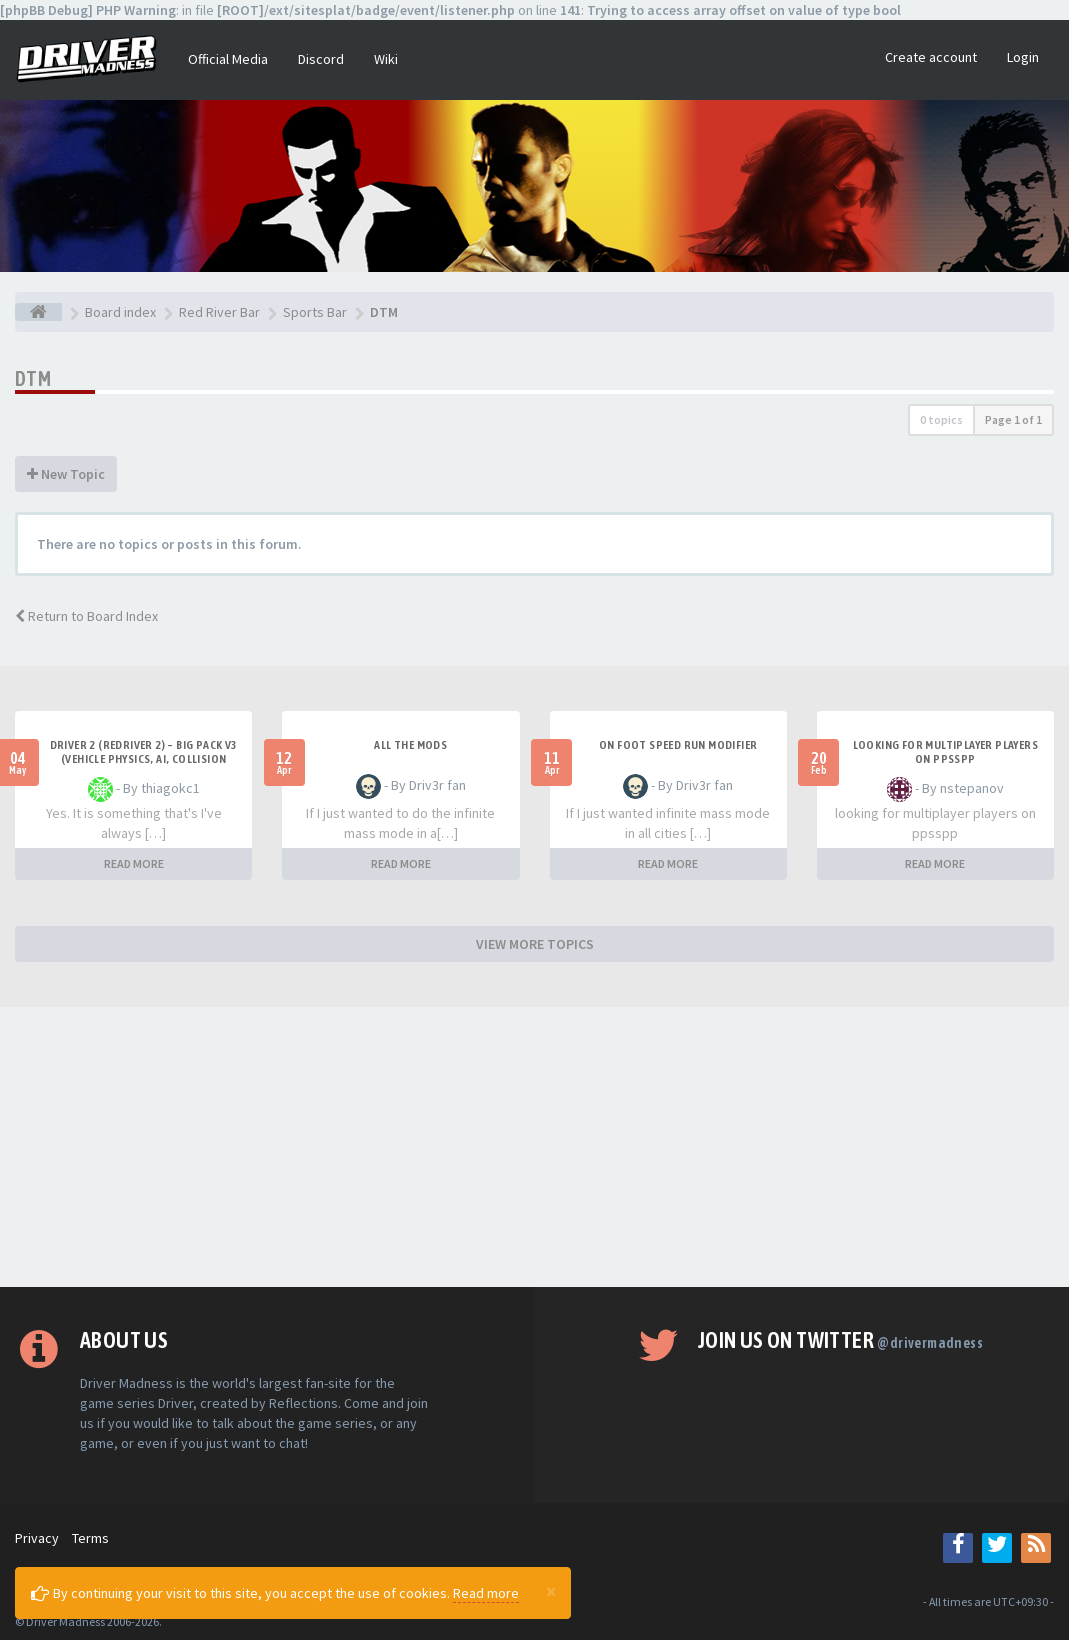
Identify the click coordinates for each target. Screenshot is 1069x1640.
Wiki (386, 59)
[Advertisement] (534, 1147)
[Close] (551, 1591)
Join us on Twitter (840, 1340)
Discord (321, 59)
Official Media (228, 59)
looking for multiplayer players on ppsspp (945, 752)
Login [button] (1023, 57)
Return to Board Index (86, 616)
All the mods (410, 745)
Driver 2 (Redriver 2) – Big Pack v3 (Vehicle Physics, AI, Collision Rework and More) (144, 759)
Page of (1013, 419)
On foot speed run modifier (678, 745)
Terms (90, 1538)
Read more (486, 1593)
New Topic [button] (66, 474)
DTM (33, 378)
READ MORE (134, 863)
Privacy (37, 1538)
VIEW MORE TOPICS (535, 944)
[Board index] (38, 312)
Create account (931, 57)
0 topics (941, 419)
